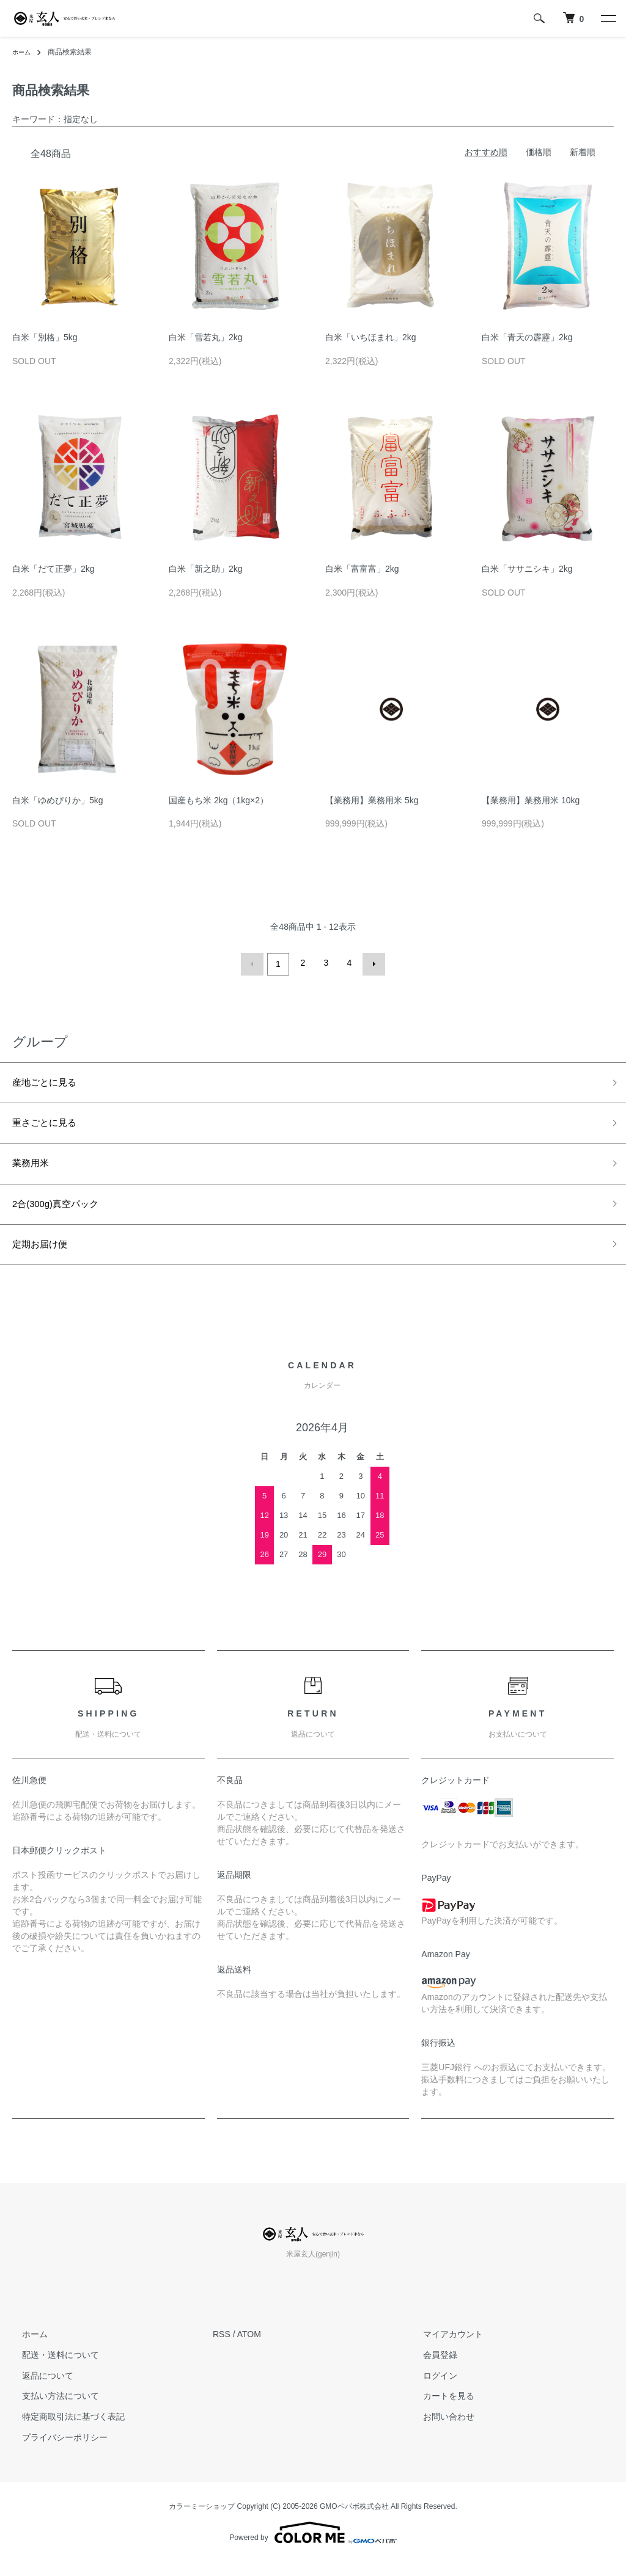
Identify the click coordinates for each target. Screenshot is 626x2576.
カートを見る (439, 2410)
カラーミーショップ (202, 2520)
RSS (221, 2348)
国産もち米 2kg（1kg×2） (218, 800)
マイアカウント (443, 2348)
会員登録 (430, 2369)
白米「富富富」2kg (362, 569)
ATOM (249, 2348)
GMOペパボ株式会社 (354, 2520)
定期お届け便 (45, 1256)
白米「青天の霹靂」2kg (527, 337)
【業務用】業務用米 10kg (531, 800)
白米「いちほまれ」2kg (370, 337)
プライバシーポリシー (55, 2451)
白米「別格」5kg (45, 337)
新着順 (582, 152)
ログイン (430, 2389)
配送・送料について (50, 2369)
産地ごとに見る (50, 1081)
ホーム (23, 52)
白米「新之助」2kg (206, 569)
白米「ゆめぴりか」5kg (57, 800)
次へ (371, 962)
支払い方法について (50, 2410)
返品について (38, 2389)
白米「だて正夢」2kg (53, 569)
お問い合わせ (439, 2431)
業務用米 (34, 1169)
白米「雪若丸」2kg (206, 337)
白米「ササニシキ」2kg (527, 569)
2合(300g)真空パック (64, 1212)
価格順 (538, 152)
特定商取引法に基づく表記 (63, 2431)
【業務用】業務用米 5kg (371, 800)
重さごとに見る (50, 1125)
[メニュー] (607, 18)
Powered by (312, 2547)
